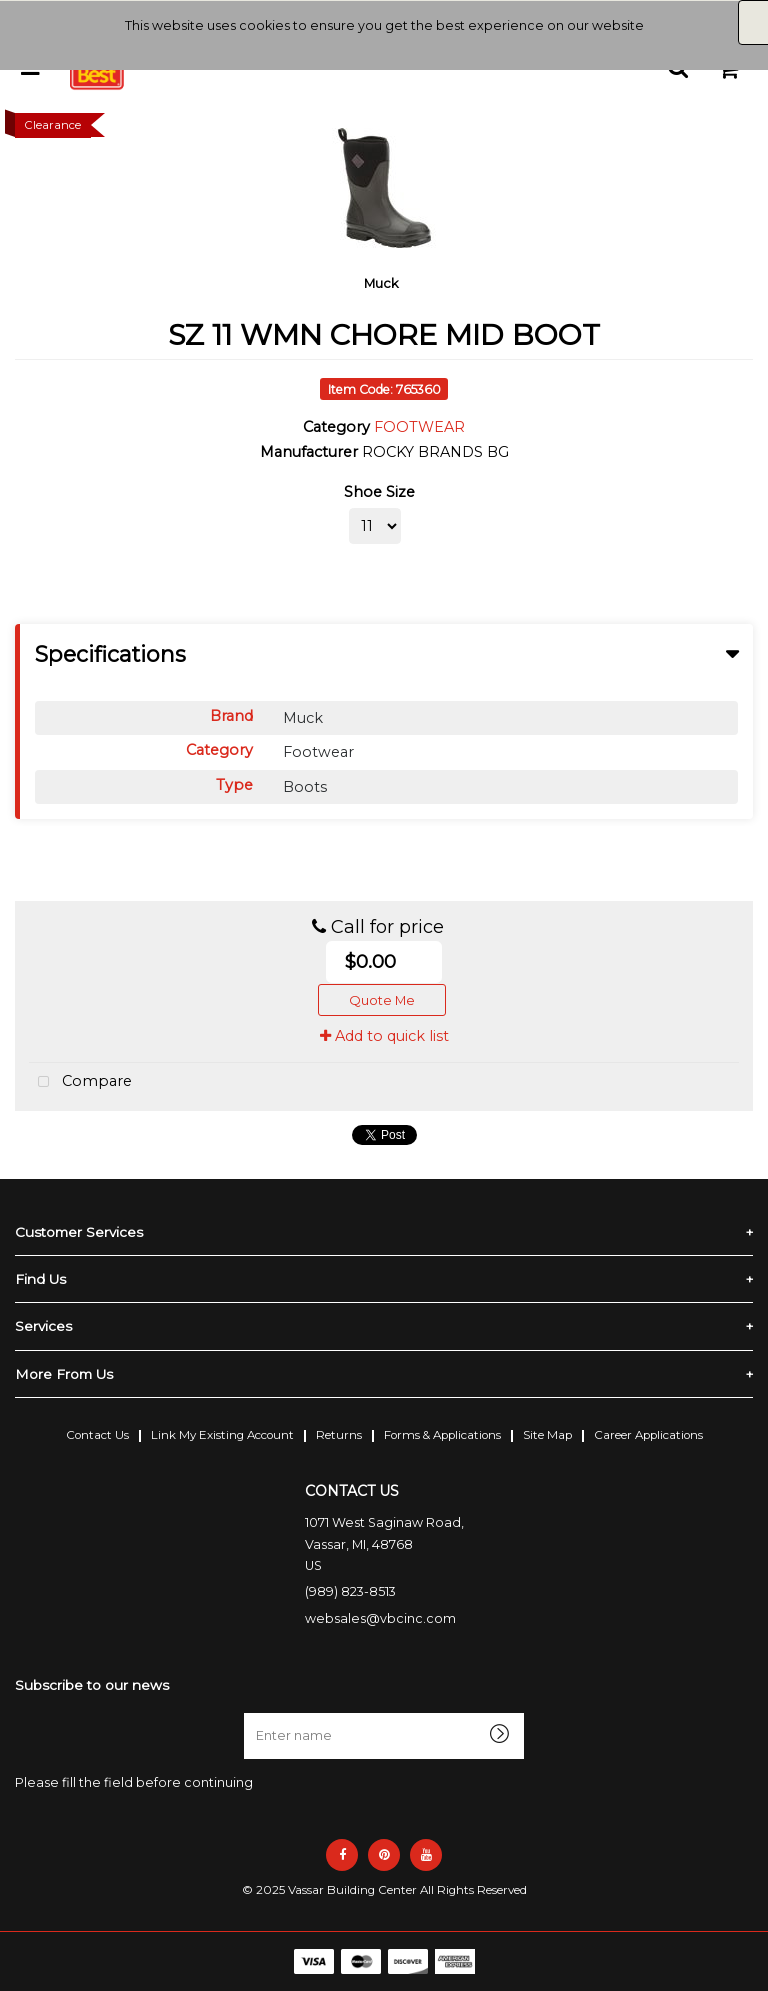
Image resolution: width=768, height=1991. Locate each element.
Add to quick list (384, 1036)
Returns (339, 1435)
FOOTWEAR (419, 427)
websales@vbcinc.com (380, 1618)
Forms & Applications (442, 1435)
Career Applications (648, 1435)
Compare (80, 1082)
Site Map (547, 1435)
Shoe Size (379, 492)
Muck (381, 283)
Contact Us (97, 1435)
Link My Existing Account (222, 1435)
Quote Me (382, 1000)
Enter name (249, 1712)
